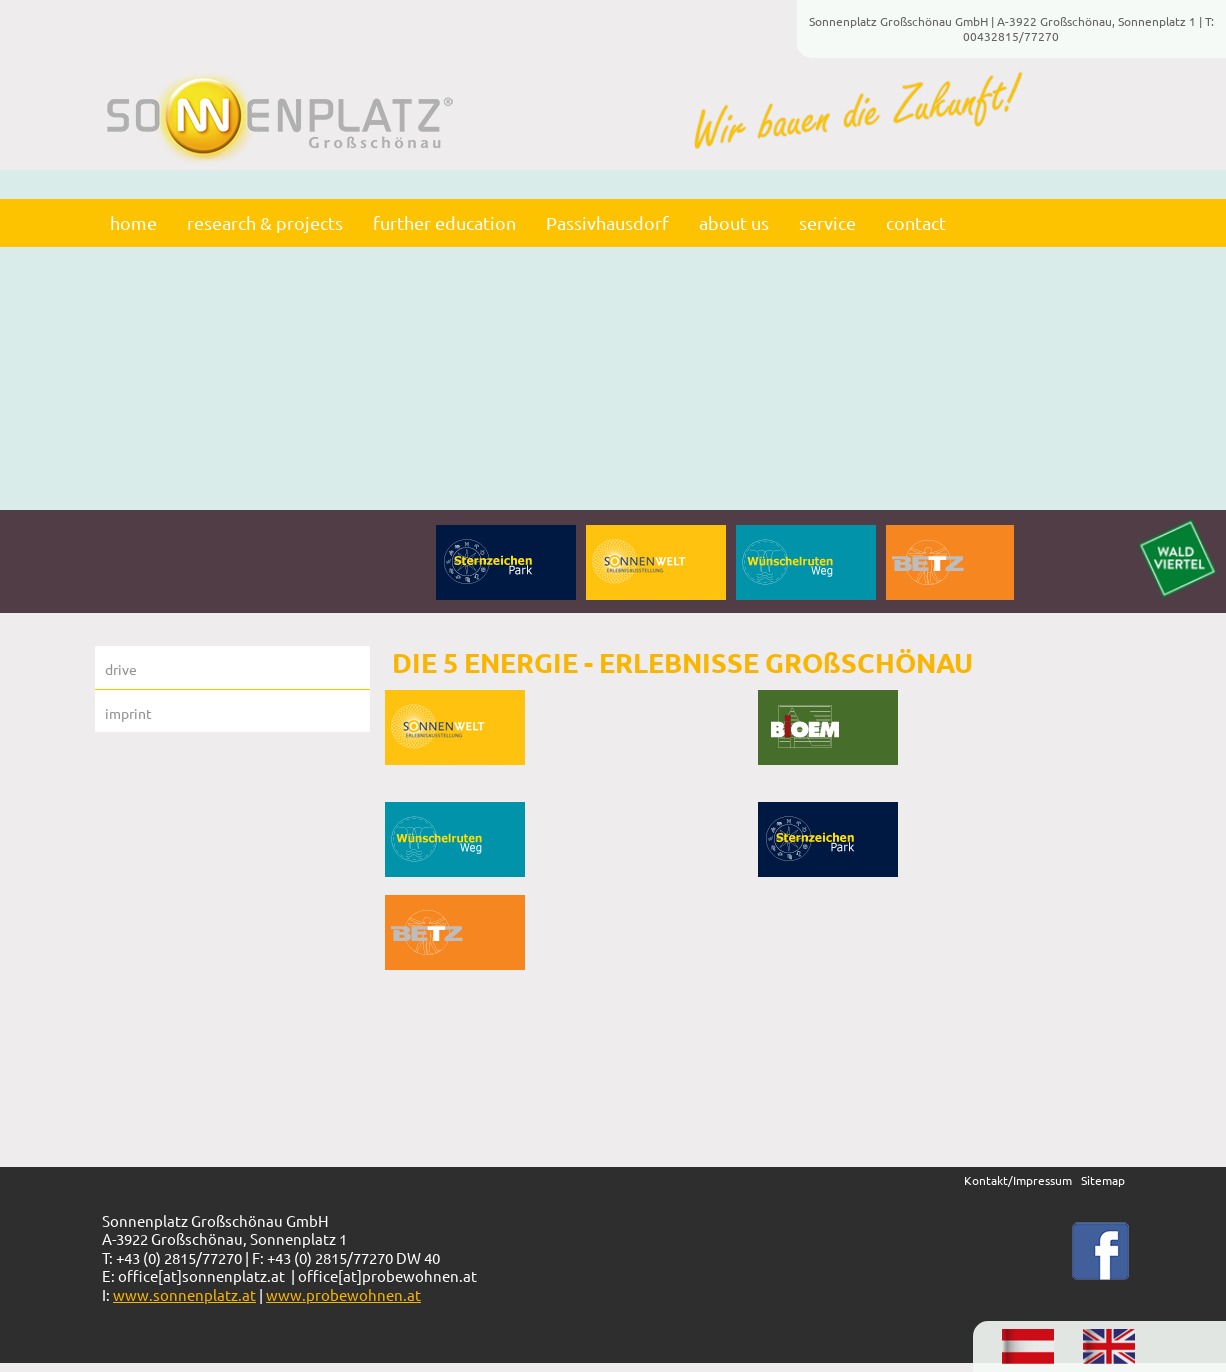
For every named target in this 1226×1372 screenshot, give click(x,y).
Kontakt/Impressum (1018, 1180)
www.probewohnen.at (343, 1294)
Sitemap (1103, 1180)
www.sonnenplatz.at (184, 1294)
